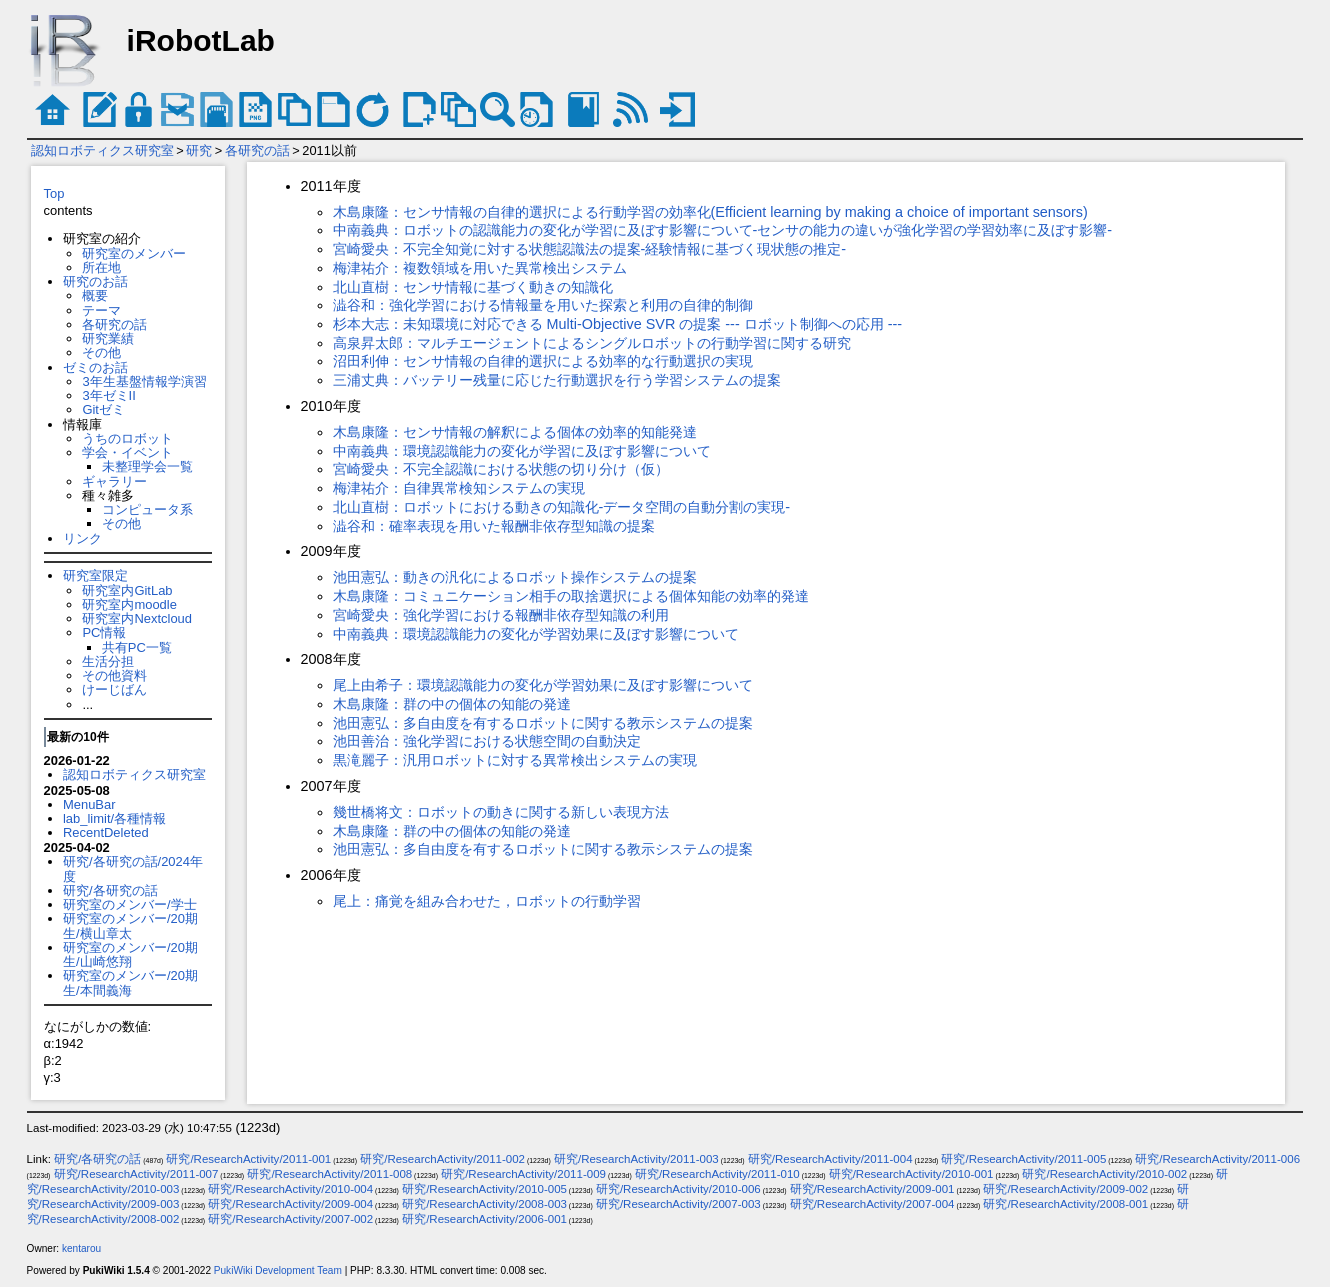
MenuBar (89, 804)
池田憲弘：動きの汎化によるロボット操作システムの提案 (515, 577)
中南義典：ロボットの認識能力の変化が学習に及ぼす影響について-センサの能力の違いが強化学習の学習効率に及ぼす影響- (723, 230)
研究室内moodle (129, 604)
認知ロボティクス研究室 (102, 150)
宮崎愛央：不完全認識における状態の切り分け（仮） (501, 469)
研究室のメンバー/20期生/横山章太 (130, 925)
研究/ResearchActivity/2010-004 (290, 1189)
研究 (199, 150)
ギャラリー (114, 481)
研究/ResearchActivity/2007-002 (290, 1219)
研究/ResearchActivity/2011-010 (717, 1174)
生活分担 (108, 661)
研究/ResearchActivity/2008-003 (484, 1204)
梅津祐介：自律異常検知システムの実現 (459, 488)
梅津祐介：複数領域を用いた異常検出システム (480, 268)
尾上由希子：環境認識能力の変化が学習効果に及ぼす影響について (543, 685)
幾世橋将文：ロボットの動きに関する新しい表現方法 (501, 812)
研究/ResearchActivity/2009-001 (872, 1189)
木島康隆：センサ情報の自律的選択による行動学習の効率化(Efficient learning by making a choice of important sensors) (710, 212)
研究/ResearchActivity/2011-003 (636, 1159)
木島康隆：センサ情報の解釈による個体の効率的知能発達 (515, 432)
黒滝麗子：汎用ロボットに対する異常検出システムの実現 (515, 760)
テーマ (101, 310)
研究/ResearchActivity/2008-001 (1065, 1204)
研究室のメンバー (134, 253)
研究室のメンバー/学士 (130, 904)
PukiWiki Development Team (278, 1270)
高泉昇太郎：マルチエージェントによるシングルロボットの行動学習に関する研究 (592, 343)
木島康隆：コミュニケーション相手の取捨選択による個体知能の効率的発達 (571, 596)
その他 (101, 352)
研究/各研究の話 (110, 890)
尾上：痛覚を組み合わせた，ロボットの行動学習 (487, 901)
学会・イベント (127, 452)
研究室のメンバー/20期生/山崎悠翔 (130, 954)
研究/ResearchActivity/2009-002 (1065, 1189)
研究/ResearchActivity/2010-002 (1104, 1174)
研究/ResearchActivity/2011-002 (442, 1159)
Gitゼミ (103, 409)
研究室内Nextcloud (137, 618)
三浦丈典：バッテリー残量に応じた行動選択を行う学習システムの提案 (557, 380)
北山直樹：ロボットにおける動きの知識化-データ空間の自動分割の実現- (562, 507)
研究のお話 (95, 281)
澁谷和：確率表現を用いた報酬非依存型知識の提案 (494, 526)
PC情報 (104, 632)
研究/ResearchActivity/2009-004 (290, 1204)
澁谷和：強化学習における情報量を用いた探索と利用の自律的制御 (543, 305)
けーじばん (114, 689)
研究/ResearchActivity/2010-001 (911, 1174)
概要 (95, 295)
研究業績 (108, 338)
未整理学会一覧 (147, 466)
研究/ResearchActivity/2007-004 (872, 1204)
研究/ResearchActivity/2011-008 (329, 1174)
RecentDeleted (106, 832)
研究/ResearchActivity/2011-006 (1217, 1159)
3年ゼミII (108, 395)
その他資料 (114, 675)
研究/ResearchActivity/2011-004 (830, 1159)
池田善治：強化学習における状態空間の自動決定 (487, 741)
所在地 (101, 267)
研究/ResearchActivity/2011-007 (136, 1174)
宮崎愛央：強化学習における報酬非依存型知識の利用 (501, 615)
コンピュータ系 (147, 509)
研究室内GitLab (127, 590)
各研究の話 (257, 150)
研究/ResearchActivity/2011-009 (523, 1174)
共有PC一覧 (137, 647)
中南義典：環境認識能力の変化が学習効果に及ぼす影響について (536, 634)
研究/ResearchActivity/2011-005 (1023, 1159)
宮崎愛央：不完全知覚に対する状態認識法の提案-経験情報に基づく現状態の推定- (590, 249)
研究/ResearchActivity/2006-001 (484, 1219)
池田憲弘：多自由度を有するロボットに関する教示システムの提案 (543, 723)
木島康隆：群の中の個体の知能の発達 (452, 704)
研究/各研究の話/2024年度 (133, 868)
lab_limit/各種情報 (114, 818)
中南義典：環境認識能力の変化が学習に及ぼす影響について (522, 451)
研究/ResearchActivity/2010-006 (678, 1189)
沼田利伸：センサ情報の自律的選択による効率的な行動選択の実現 (543, 361)
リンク (82, 538)
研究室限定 (95, 575)
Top (54, 193)
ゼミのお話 (95, 367)
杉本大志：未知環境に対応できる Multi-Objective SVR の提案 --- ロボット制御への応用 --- (618, 324)
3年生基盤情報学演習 (144, 381)
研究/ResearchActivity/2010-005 (484, 1189)
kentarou (81, 1248)
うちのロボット (127, 438)
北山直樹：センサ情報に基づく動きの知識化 (473, 287)
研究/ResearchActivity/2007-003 (678, 1204)
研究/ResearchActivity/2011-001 (248, 1159)
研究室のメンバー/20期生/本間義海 (130, 982)
